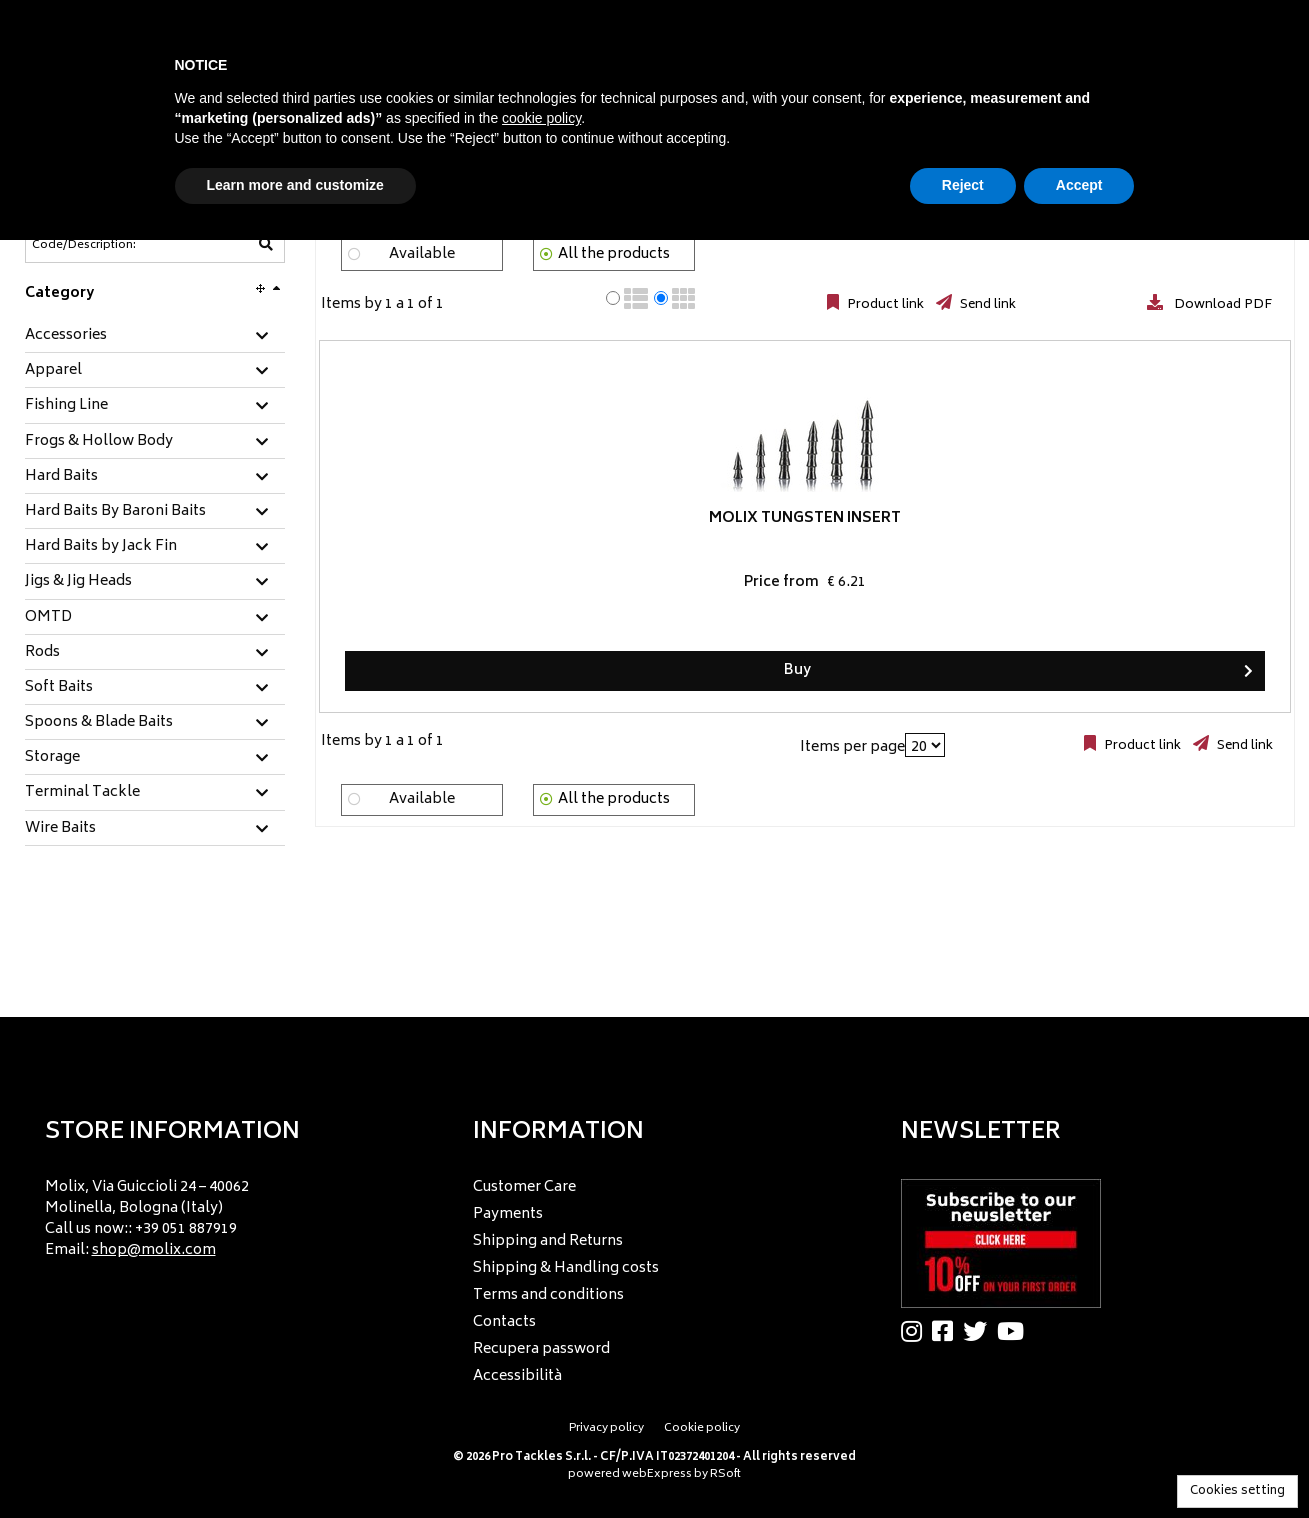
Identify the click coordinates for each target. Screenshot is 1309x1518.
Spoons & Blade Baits (99, 723)
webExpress (657, 1474)
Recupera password (541, 1349)
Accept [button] (1079, 185)
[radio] (613, 298)
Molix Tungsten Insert (439, 527)
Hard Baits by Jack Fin (101, 547)
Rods (42, 653)
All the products (614, 254)
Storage (52, 758)
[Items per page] (925, 745)
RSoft (725, 1474)
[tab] (155, 336)
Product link (884, 305)
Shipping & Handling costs (566, 1268)
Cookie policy (702, 1428)
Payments (508, 1214)
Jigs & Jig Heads (78, 582)
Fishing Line (66, 406)
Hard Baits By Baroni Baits (115, 512)
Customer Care (524, 1187)
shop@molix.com (154, 1250)
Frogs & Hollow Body (99, 442)
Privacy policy (606, 1428)
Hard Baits (61, 477)
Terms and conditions (548, 1295)
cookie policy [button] (541, 118)
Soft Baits (59, 688)
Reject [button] (963, 185)
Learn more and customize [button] (295, 185)
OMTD (48, 618)
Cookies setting (1237, 1491)
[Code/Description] (106, 245)
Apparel (53, 371)
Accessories (66, 336)
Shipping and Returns (548, 1241)
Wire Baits (60, 829)
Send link (986, 305)
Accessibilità (517, 1376)
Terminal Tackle (82, 793)
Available (422, 254)
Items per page (852, 747)
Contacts (504, 1322)
